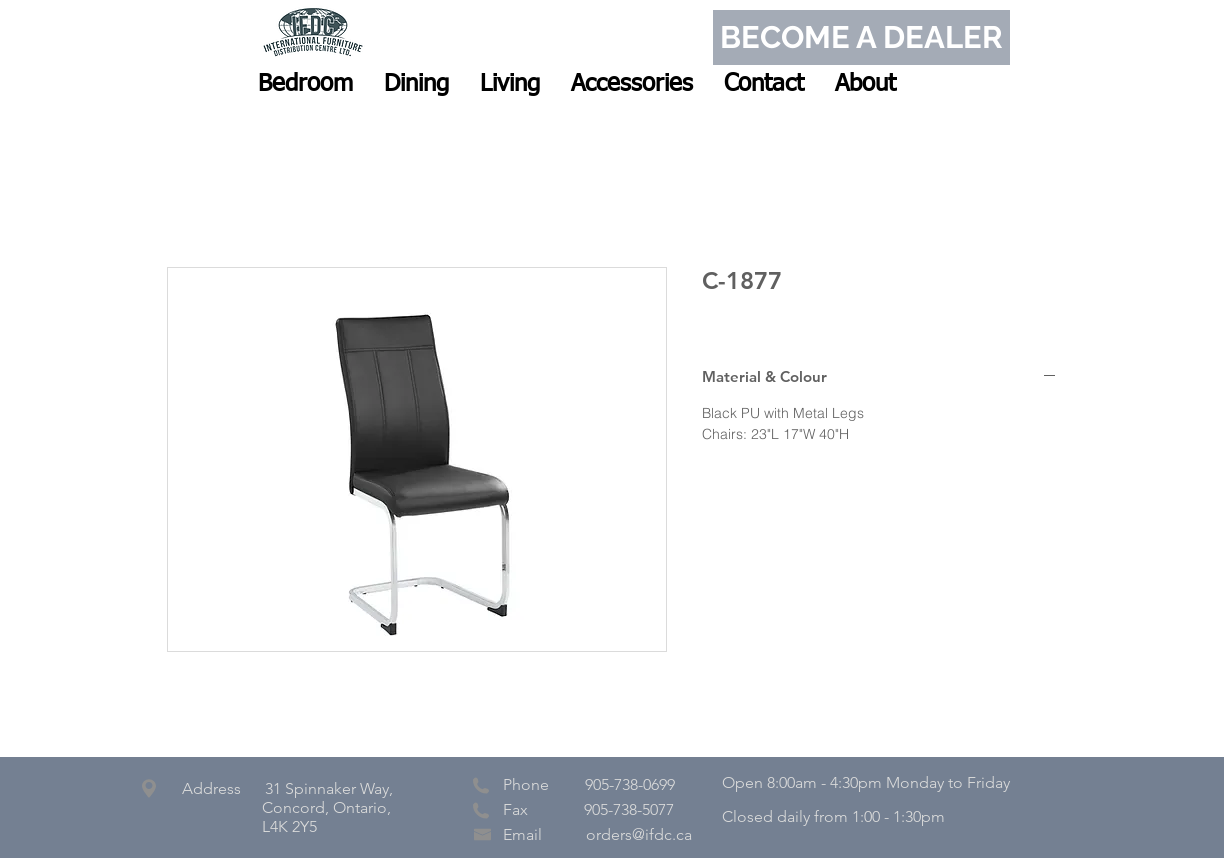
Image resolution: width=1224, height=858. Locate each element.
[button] (305, 84)
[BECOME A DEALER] (861, 37)
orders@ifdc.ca (639, 834)
